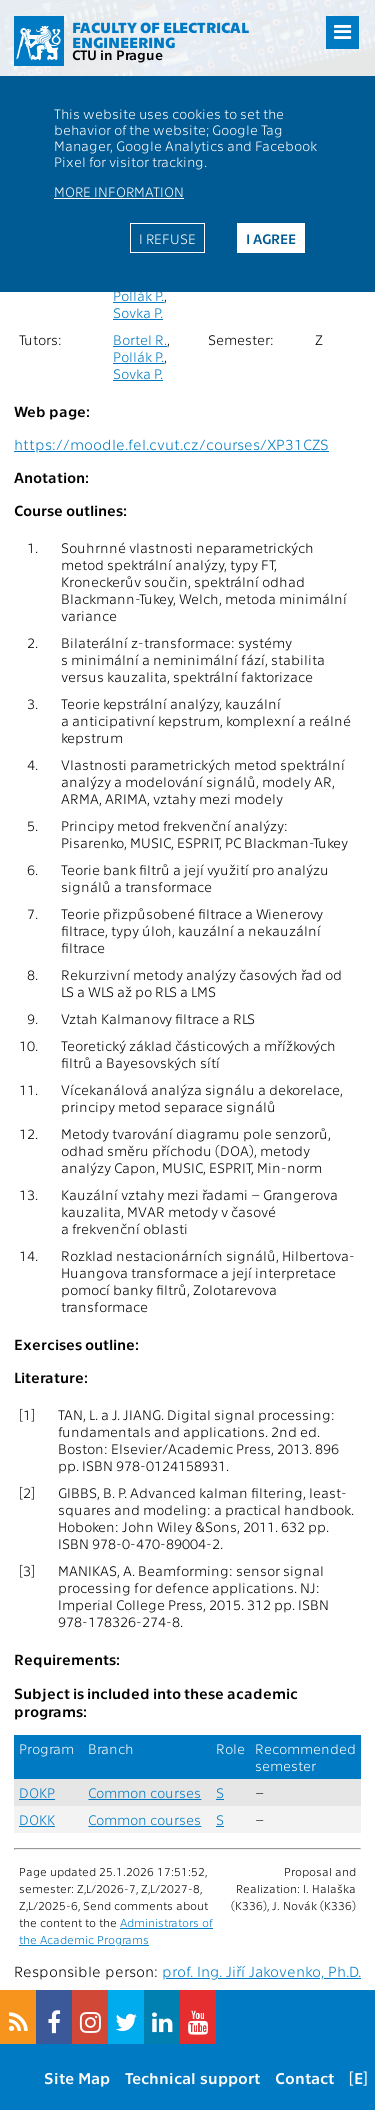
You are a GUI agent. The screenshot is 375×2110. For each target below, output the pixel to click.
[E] (358, 2077)
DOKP (37, 1792)
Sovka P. (138, 312)
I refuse (167, 238)
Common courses (144, 1792)
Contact (304, 2077)
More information (119, 191)
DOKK (37, 1819)
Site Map (77, 2077)
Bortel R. (140, 339)
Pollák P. (138, 295)
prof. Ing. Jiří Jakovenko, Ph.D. (261, 1971)
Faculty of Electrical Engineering (160, 34)
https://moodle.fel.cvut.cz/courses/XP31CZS (171, 444)
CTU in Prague (117, 54)
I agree (271, 238)
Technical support (192, 2077)
